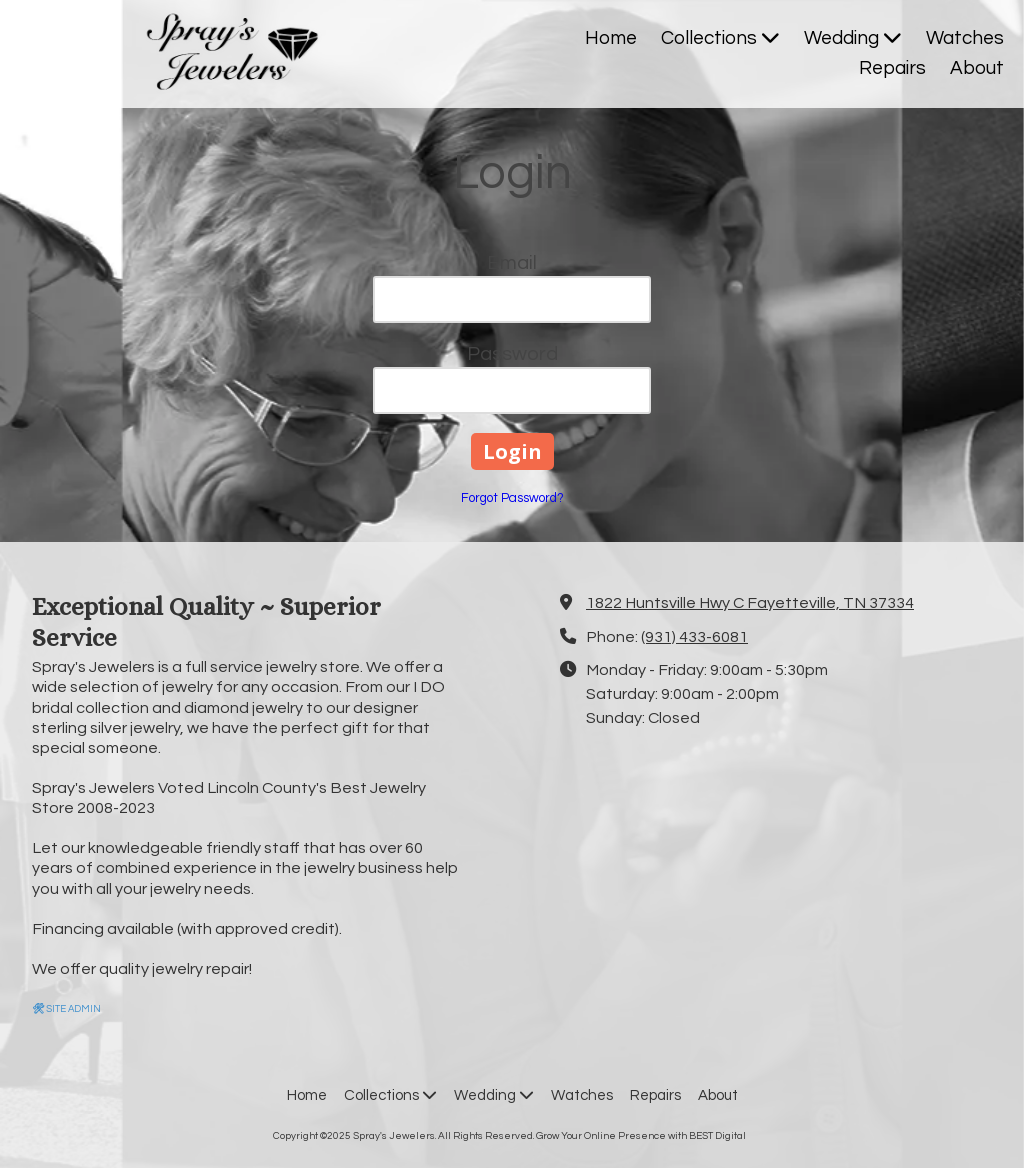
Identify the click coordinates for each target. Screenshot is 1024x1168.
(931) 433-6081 (694, 637)
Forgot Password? (512, 498)
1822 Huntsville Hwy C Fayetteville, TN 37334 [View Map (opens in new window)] (750, 603)
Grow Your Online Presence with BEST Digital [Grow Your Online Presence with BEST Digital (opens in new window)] (641, 1136)
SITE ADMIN (66, 1009)
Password (512, 354)
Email (512, 263)
